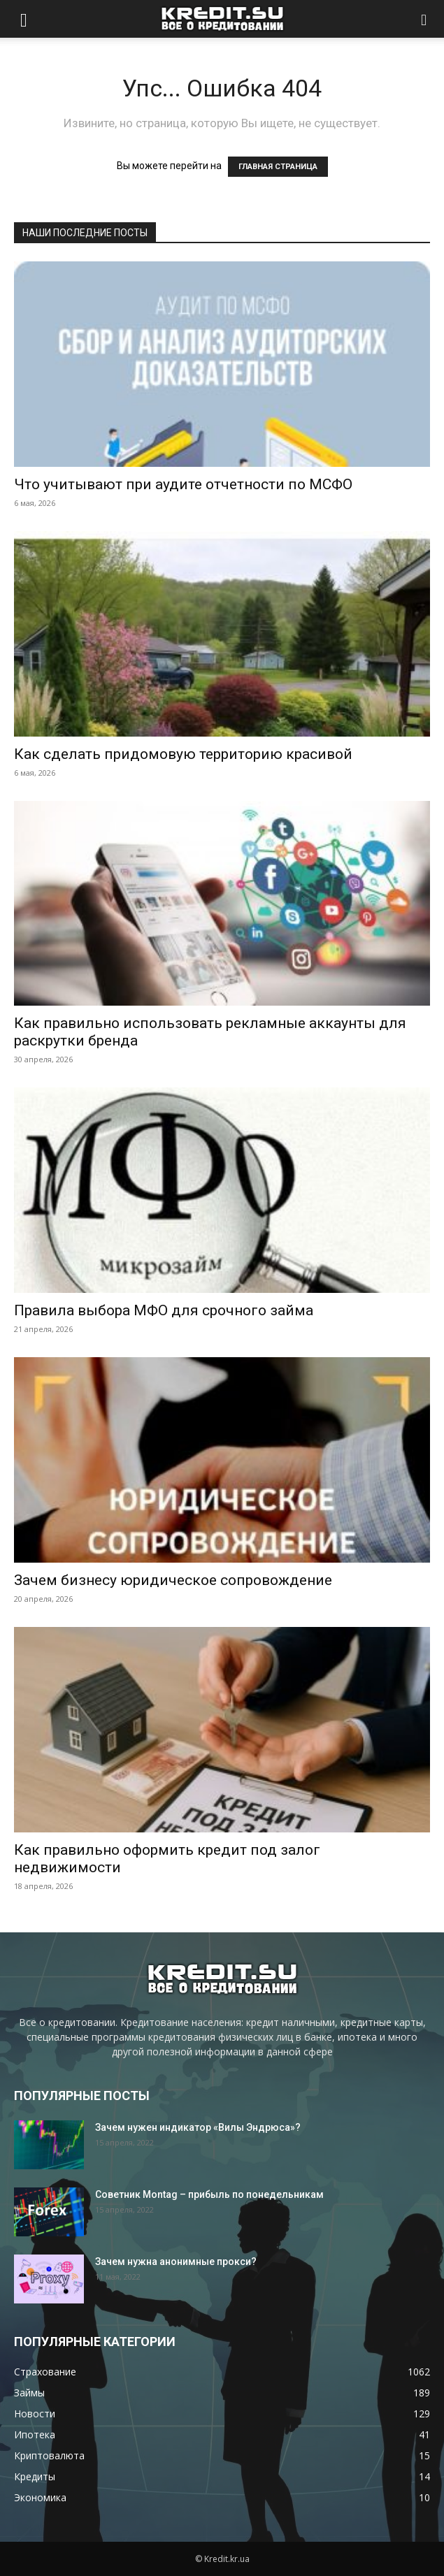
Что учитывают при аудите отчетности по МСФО (183, 484)
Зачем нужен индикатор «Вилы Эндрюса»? (198, 2127)
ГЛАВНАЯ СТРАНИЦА (277, 166)
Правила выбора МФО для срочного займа (163, 1310)
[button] (23, 19)
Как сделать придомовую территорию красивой (183, 754)
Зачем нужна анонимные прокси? (176, 2261)
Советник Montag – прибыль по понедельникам (209, 2194)
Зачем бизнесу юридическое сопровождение (173, 1580)
